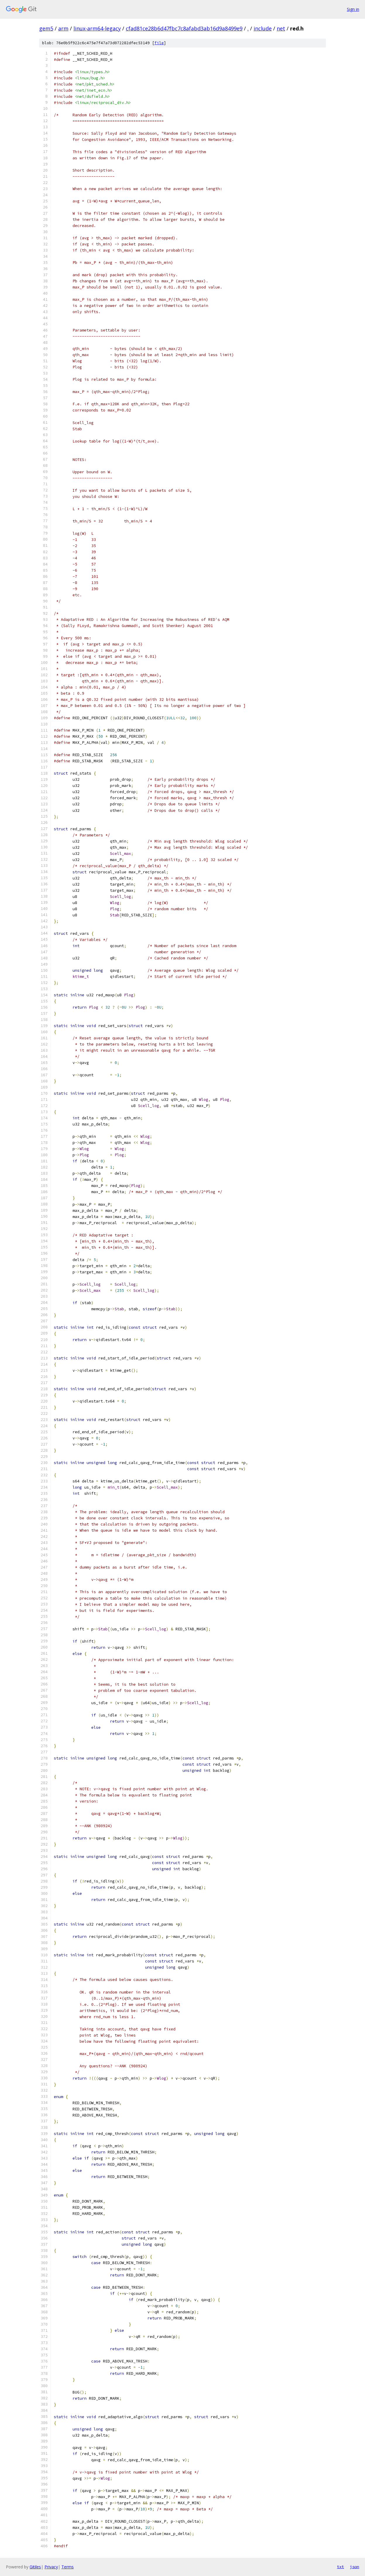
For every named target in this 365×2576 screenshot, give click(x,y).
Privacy (51, 2567)
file (159, 42)
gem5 (46, 28)
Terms (67, 2567)
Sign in (353, 9)
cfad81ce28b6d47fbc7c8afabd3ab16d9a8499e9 (184, 28)
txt (340, 2566)
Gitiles (35, 2567)
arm (63, 28)
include (263, 28)
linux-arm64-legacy (97, 28)
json (354, 2566)
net (281, 28)
